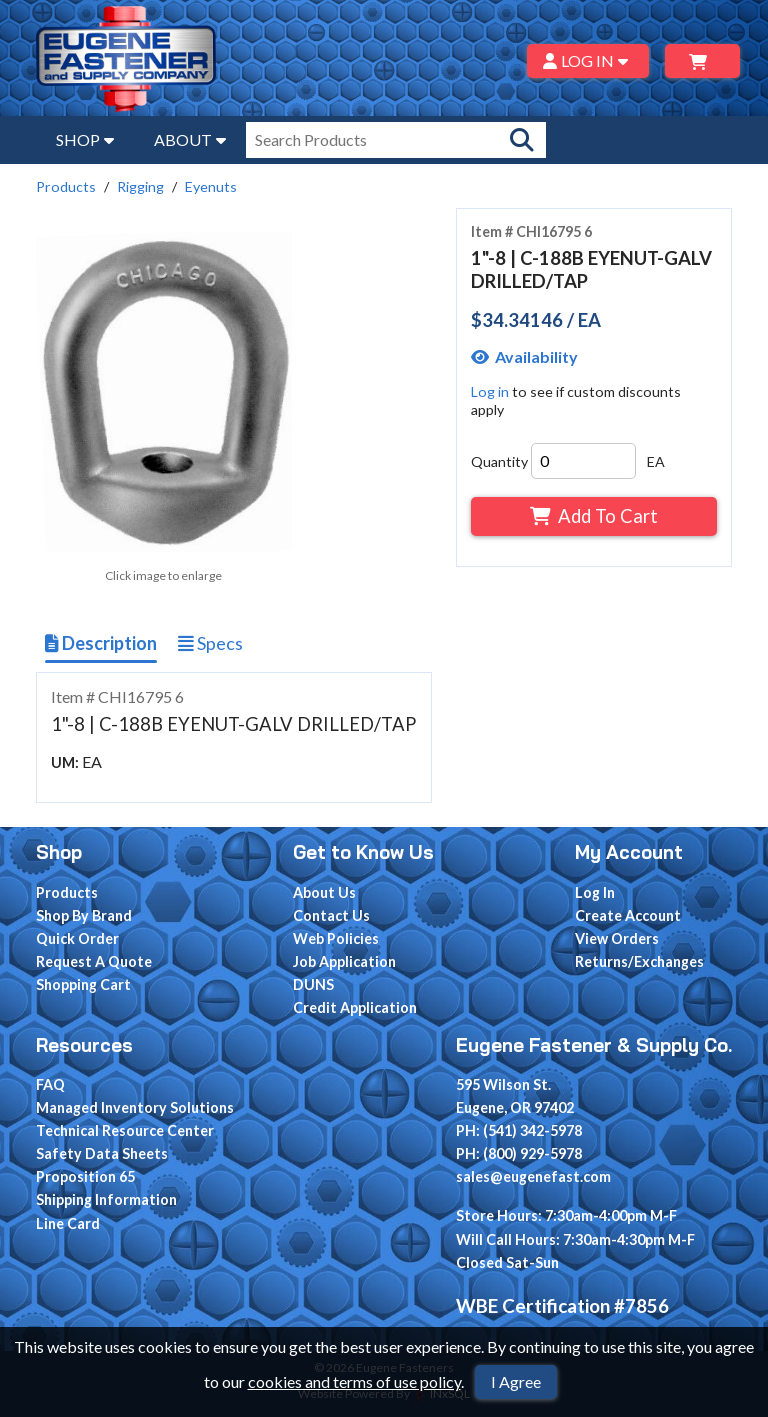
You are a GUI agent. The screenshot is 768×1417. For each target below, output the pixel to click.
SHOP (85, 139)
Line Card (68, 1223)
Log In (595, 892)
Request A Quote (94, 961)
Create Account (628, 915)
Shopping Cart (83, 984)
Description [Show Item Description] (101, 643)
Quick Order (77, 938)
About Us (324, 892)
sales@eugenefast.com (533, 1176)
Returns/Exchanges (639, 961)
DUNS (313, 984)
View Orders (617, 938)
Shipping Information (106, 1199)
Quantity (499, 461)
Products (66, 186)
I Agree (516, 1381)
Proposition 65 (85, 1176)
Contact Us (331, 915)
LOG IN (588, 60)
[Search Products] (522, 140)
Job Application (344, 961)
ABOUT (190, 139)
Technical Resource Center (125, 1130)
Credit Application (355, 1007)
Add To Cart (593, 516)
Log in (490, 391)
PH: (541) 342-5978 (519, 1130)
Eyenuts (211, 186)
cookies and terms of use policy (354, 1381)
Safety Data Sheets (102, 1153)
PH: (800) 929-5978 (519, 1153)
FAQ (50, 1084)
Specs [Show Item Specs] (210, 643)
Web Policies (336, 938)
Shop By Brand (84, 915)
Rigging (140, 186)
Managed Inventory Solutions (135, 1107)
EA (656, 461)
